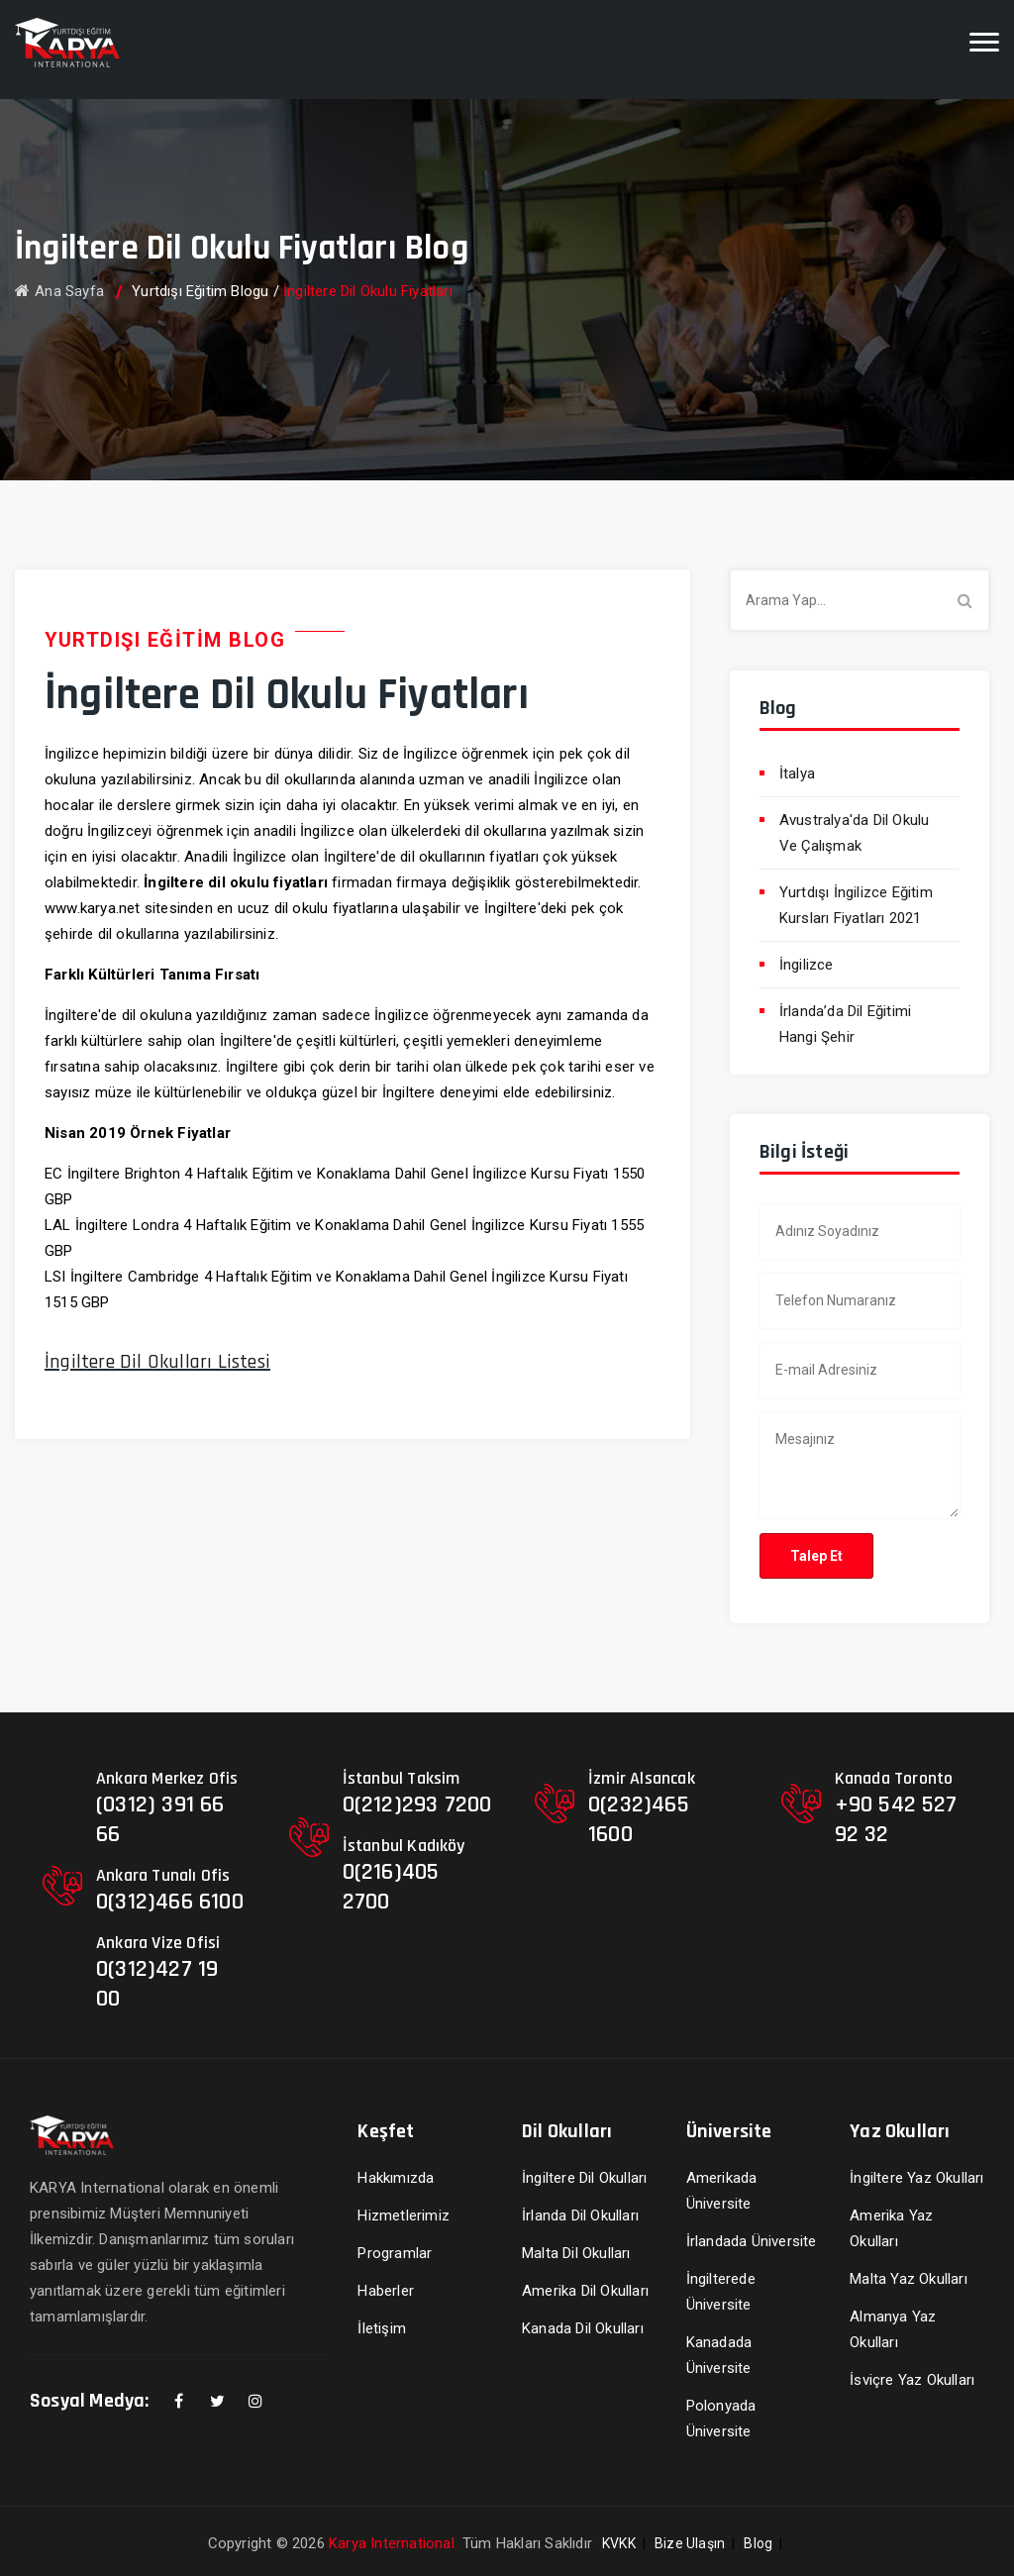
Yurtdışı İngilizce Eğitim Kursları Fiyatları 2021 (856, 905)
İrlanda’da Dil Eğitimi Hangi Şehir (845, 1024)
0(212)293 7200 (417, 1804)
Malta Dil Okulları (576, 2253)
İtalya (797, 773)
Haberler (385, 2291)
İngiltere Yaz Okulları (916, 2178)
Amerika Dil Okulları (585, 2291)
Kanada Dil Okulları (583, 2328)
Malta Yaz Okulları (908, 2279)
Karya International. (393, 2543)
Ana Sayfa (59, 291)
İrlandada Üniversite (751, 2241)
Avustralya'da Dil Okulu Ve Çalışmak (854, 833)
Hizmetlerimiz (403, 2215)
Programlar (394, 2253)
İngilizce (806, 965)
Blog (758, 2543)
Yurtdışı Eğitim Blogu (200, 291)
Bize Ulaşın (690, 2543)
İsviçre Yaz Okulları (912, 2380)
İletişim (381, 2328)
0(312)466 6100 (170, 1901)
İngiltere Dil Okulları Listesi (157, 1362)
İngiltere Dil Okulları (584, 2178)
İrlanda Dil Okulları (580, 2215)
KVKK (619, 2543)
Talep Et (816, 1556)
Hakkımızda (395, 2178)
